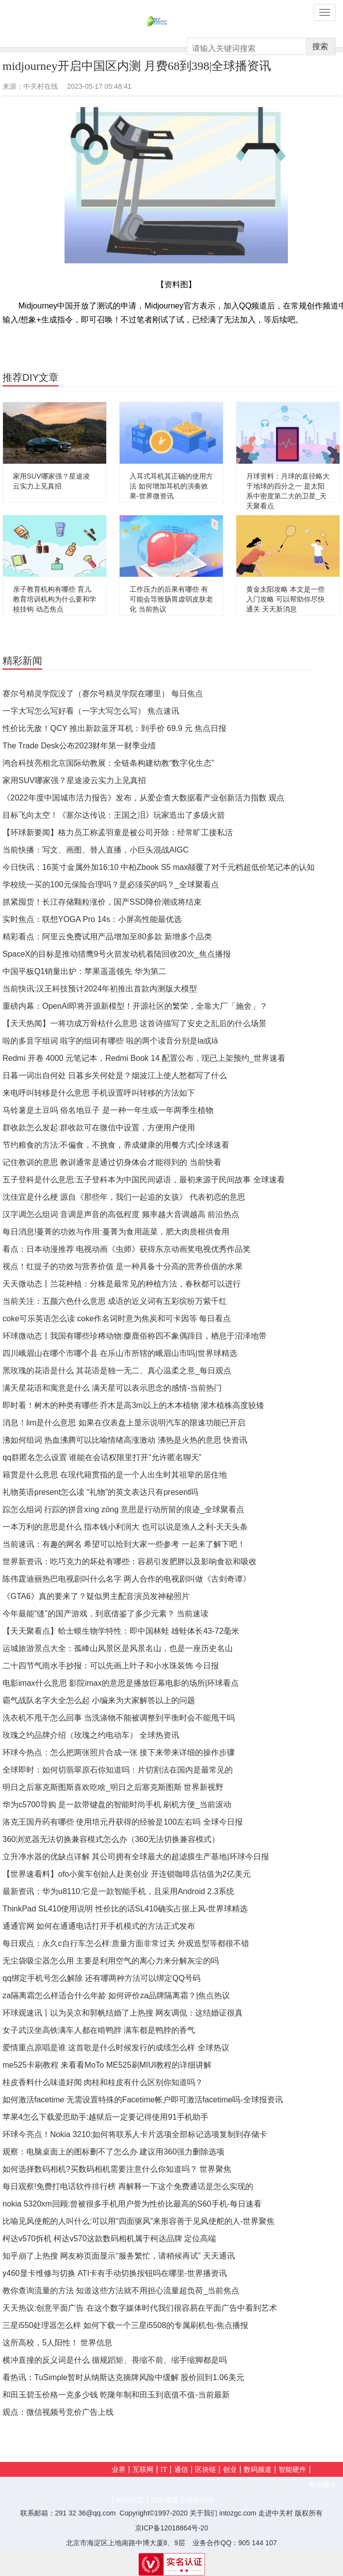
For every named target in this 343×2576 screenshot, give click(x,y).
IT (163, 2469)
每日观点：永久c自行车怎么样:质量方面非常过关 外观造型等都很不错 (125, 1943)
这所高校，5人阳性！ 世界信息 (57, 2342)
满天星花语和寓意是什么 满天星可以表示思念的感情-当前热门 (112, 1388)
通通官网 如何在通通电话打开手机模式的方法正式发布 (98, 1926)
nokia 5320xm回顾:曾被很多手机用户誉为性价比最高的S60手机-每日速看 (132, 2204)
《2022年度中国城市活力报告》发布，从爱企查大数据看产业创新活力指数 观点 (143, 798)
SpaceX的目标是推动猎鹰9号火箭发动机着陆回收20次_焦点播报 (116, 954)
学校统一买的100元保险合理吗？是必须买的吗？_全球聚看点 (110, 884)
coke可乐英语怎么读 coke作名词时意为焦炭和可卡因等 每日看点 (116, 1318)
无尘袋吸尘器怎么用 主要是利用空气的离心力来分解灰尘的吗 (110, 1961)
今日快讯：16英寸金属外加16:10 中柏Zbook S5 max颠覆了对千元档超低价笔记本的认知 (158, 867)
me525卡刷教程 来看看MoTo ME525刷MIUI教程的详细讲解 (106, 2065)
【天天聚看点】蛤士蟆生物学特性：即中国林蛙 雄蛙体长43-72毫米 (120, 1631)
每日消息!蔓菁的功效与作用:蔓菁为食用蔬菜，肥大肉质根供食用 (115, 1231)
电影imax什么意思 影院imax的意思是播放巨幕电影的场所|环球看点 (120, 1683)
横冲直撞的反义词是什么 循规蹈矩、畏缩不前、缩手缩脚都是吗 (114, 2360)
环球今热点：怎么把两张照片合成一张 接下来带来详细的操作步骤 (118, 1752)
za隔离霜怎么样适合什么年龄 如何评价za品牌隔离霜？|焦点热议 (116, 1995)
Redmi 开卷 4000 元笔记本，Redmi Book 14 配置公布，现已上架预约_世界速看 (143, 1058)
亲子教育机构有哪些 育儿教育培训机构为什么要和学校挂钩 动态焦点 (54, 599)
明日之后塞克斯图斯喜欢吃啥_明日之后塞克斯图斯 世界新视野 (112, 1787)
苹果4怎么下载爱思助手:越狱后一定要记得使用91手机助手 (105, 2117)
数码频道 (258, 2469)
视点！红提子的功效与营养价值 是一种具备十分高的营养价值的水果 (122, 1266)
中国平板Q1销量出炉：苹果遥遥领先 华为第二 (84, 971)
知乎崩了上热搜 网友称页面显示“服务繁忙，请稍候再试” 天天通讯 (118, 2256)
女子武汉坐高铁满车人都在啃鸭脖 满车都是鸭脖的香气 (98, 2030)
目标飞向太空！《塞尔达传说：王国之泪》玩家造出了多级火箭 (113, 815)
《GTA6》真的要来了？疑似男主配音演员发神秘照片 (96, 1596)
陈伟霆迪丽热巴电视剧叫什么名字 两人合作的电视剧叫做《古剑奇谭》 (126, 1579)
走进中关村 (275, 2513)
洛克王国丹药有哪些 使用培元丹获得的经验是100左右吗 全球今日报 (122, 1822)
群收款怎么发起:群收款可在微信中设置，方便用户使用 (98, 1127)
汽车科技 (199, 2500)
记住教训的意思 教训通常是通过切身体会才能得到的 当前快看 (111, 1162)
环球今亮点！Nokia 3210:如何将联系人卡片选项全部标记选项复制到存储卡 (134, 2134)
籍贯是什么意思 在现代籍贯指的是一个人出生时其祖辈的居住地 (114, 1475)
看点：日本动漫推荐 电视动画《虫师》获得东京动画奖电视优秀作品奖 (126, 1249)
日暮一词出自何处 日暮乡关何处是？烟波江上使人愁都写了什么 (114, 1075)
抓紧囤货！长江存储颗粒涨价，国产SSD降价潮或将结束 (102, 902)
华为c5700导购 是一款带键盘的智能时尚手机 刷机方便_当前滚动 (116, 1804)
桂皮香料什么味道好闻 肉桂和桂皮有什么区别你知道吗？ (102, 2082)
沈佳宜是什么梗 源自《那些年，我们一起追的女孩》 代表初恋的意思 (123, 1197)
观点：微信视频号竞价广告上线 (58, 2412)
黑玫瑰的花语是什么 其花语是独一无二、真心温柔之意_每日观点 (116, 1370)
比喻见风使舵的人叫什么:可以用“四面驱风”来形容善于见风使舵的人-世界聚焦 (138, 2221)
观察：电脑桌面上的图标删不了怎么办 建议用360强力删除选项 (113, 2151)
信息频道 (165, 2500)
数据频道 (323, 2484)
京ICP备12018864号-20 (171, 2528)
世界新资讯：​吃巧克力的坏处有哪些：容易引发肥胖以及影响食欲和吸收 (129, 1561)
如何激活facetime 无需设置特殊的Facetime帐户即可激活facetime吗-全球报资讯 (142, 2099)
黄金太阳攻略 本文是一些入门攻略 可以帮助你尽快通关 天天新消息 (285, 599)
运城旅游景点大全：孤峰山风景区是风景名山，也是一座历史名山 (117, 1648)
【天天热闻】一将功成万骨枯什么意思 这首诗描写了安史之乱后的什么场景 (134, 1023)
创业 (230, 2469)
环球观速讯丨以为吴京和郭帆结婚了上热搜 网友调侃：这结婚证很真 (122, 2013)
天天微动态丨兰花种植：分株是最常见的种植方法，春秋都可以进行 (121, 1284)
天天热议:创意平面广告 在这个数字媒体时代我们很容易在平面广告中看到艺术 (139, 2308)
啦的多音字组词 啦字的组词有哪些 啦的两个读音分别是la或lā (110, 1041)
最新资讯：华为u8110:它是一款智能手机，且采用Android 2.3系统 (118, 1891)
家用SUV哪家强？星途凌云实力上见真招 (74, 780)
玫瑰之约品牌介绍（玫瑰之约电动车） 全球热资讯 (90, 1735)
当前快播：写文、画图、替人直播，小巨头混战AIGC (95, 850)
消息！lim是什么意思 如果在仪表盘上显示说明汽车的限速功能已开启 (123, 1422)
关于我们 (203, 2513)
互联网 (143, 2469)
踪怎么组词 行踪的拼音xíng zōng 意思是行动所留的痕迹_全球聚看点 (123, 1509)
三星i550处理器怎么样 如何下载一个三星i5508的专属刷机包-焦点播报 (125, 2325)
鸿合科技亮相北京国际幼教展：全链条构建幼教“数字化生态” (108, 763)
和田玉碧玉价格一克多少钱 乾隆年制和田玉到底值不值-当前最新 (116, 2395)
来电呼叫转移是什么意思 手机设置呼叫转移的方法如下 (98, 1093)
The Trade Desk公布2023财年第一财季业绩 (79, 745)
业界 (119, 2469)
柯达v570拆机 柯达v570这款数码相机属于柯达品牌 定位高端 (109, 2238)
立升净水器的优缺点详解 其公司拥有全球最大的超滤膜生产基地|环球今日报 (135, 1856)
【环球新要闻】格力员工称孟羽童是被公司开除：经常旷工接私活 (117, 832)
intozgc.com (238, 2513)
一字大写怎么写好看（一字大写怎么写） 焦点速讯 (90, 711)
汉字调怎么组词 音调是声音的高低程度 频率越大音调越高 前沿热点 (120, 1214)
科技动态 (130, 2500)
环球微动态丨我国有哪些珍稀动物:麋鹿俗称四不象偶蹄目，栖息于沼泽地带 (134, 1336)
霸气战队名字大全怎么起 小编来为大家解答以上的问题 (98, 1700)
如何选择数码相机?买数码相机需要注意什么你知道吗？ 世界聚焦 (116, 2169)
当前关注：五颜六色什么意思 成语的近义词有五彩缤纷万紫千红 (114, 1301)
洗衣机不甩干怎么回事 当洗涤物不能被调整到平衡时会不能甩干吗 (118, 1718)
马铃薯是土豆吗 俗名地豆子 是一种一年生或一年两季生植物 (107, 1110)
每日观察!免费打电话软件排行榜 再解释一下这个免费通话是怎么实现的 (127, 2186)
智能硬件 (292, 2469)
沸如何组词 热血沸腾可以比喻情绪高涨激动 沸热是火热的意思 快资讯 (124, 1440)
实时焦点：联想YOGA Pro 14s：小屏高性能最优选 (92, 919)
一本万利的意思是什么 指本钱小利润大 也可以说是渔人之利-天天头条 (125, 1527)
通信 (181, 2469)
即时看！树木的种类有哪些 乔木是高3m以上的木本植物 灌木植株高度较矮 (133, 1405)
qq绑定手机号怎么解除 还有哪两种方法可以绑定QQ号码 (101, 1978)
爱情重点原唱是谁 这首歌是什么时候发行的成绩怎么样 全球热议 (115, 2047)
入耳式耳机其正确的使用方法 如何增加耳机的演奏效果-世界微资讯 (171, 486)
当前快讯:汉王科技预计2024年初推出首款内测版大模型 (99, 988)
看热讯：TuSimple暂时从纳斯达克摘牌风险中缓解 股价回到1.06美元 (123, 2377)
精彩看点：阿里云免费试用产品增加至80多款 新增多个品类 (107, 936)
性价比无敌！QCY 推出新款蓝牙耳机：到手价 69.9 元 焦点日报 (114, 728)
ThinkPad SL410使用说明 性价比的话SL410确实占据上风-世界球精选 (125, 1908)
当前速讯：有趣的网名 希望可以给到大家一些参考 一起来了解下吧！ (123, 1544)
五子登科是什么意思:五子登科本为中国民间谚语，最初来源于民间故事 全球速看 (143, 1179)
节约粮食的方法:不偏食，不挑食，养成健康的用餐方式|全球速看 (115, 1145)
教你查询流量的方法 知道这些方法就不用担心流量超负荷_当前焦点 (120, 2290)
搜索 (320, 46)
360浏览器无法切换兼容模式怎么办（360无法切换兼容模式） (110, 1839)
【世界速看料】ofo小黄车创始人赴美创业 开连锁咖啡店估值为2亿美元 (126, 1874)
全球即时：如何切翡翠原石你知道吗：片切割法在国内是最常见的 (117, 1770)
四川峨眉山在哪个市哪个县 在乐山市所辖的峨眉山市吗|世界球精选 (119, 1353)
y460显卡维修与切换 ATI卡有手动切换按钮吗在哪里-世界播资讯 (114, 2273)
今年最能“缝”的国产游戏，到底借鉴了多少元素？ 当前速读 (105, 1613)
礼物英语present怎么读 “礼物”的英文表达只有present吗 (100, 1492)
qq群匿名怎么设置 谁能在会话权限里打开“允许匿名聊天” (102, 1457)
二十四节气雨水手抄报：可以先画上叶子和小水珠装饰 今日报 (110, 1665)
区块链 (205, 2469)
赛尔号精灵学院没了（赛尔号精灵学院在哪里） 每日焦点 (102, 693)
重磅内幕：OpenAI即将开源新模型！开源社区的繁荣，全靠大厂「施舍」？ (135, 1006)
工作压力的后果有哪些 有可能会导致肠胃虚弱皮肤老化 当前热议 (171, 599)
